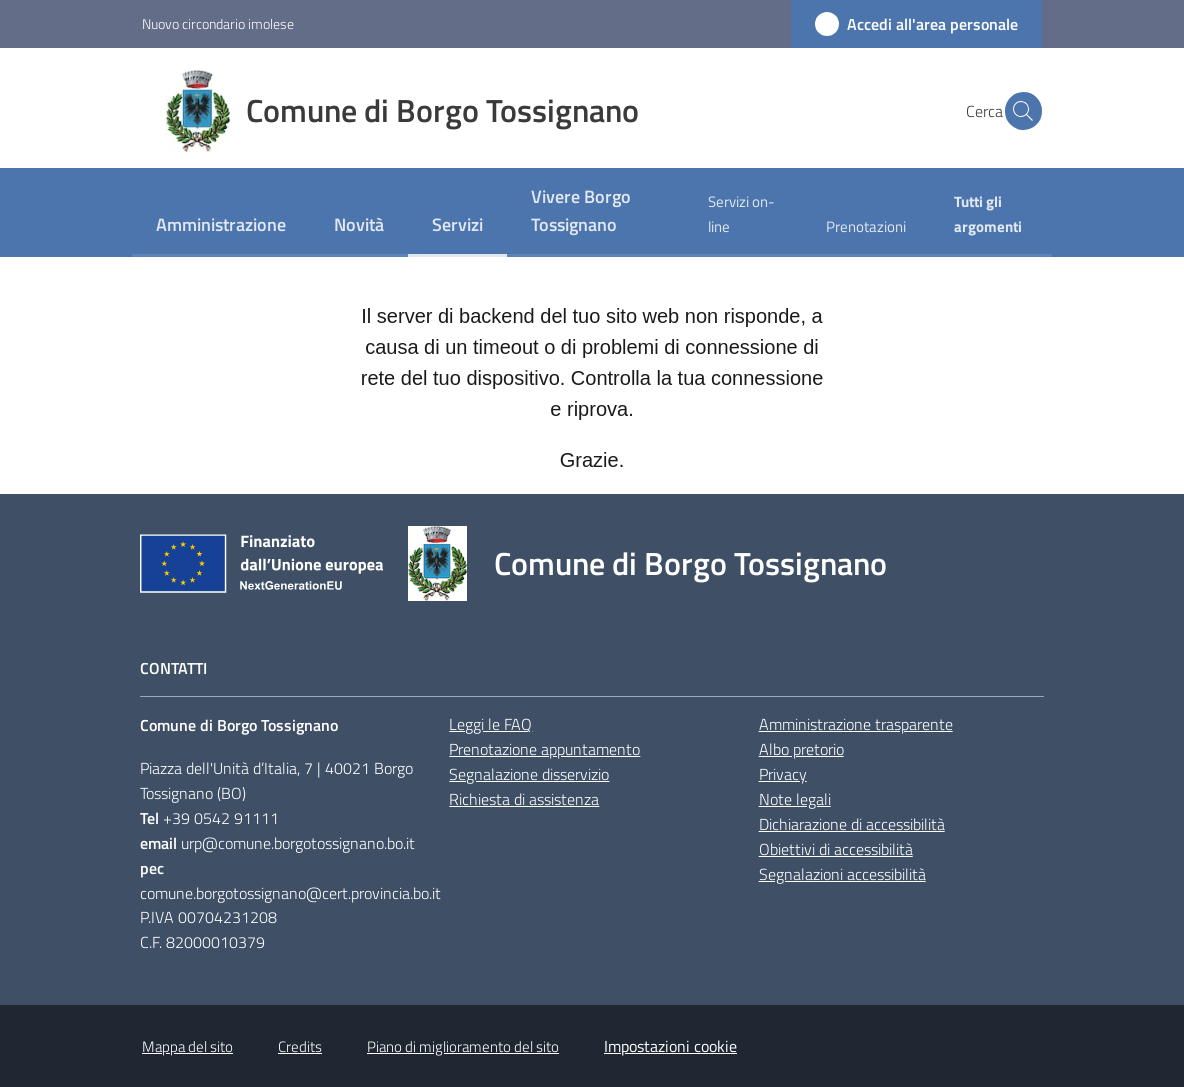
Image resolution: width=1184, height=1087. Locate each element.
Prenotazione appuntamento (544, 749)
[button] (1018, 111)
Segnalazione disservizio (529, 774)
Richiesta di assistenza (524, 799)
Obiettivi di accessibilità (836, 849)
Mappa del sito (187, 1046)
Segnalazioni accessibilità (842, 874)
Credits (300, 1046)
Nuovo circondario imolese (218, 23)
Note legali (795, 799)
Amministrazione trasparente (856, 724)
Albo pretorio (801, 749)
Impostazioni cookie (670, 1046)
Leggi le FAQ (490, 724)
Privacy (783, 774)
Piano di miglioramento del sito (463, 1046)
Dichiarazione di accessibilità (852, 824)
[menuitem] (221, 226)
